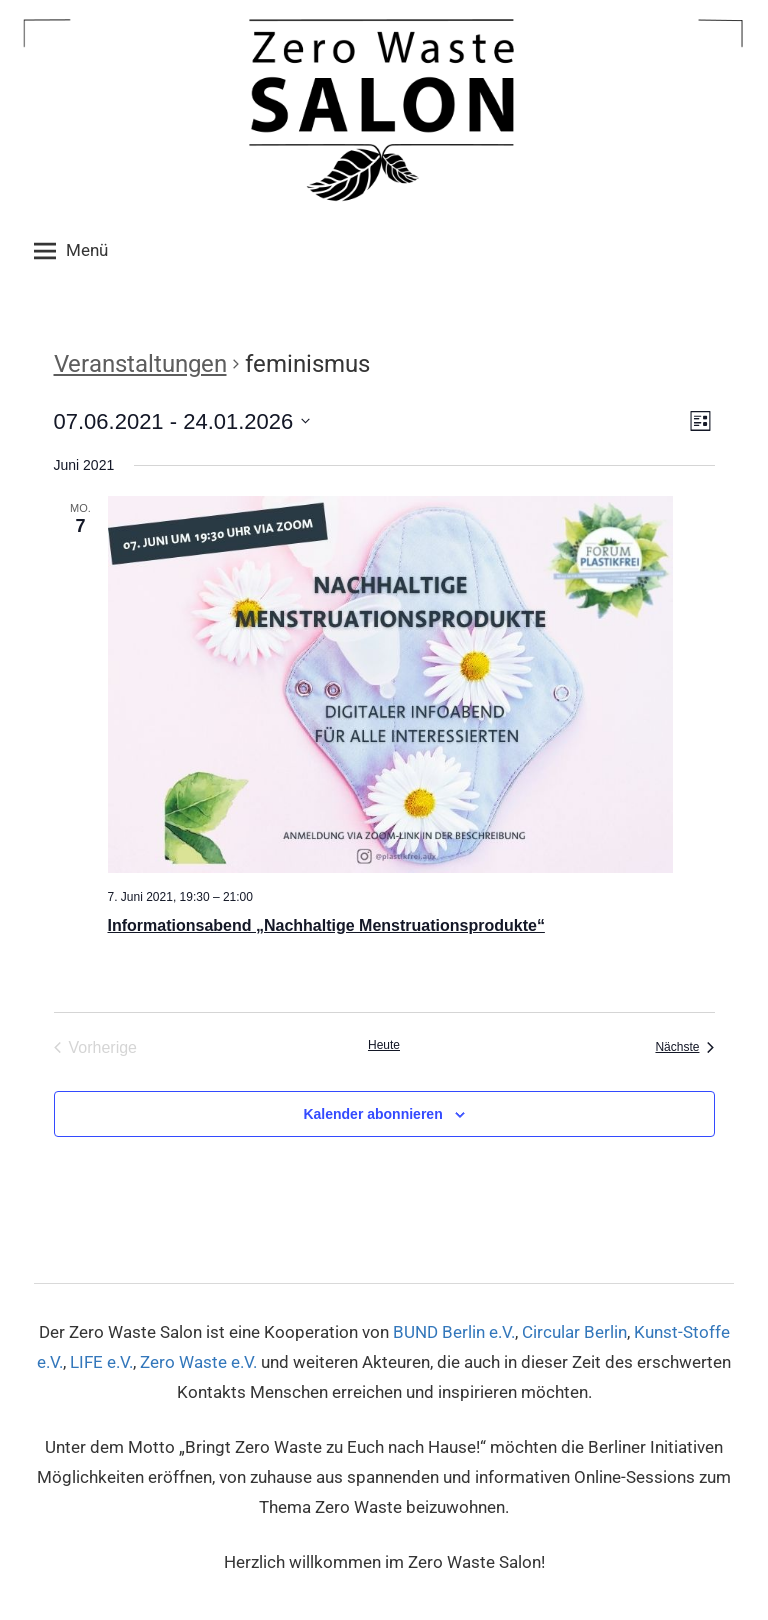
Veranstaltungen (140, 364)
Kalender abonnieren (372, 1114)
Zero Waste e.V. (198, 1362)
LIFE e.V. (101, 1362)
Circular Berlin (574, 1332)
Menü (71, 251)
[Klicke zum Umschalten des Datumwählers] (182, 421)
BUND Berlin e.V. (454, 1332)
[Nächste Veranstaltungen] (684, 1048)
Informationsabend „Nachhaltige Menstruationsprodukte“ (326, 925)
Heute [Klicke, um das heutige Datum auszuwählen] (384, 1045)
